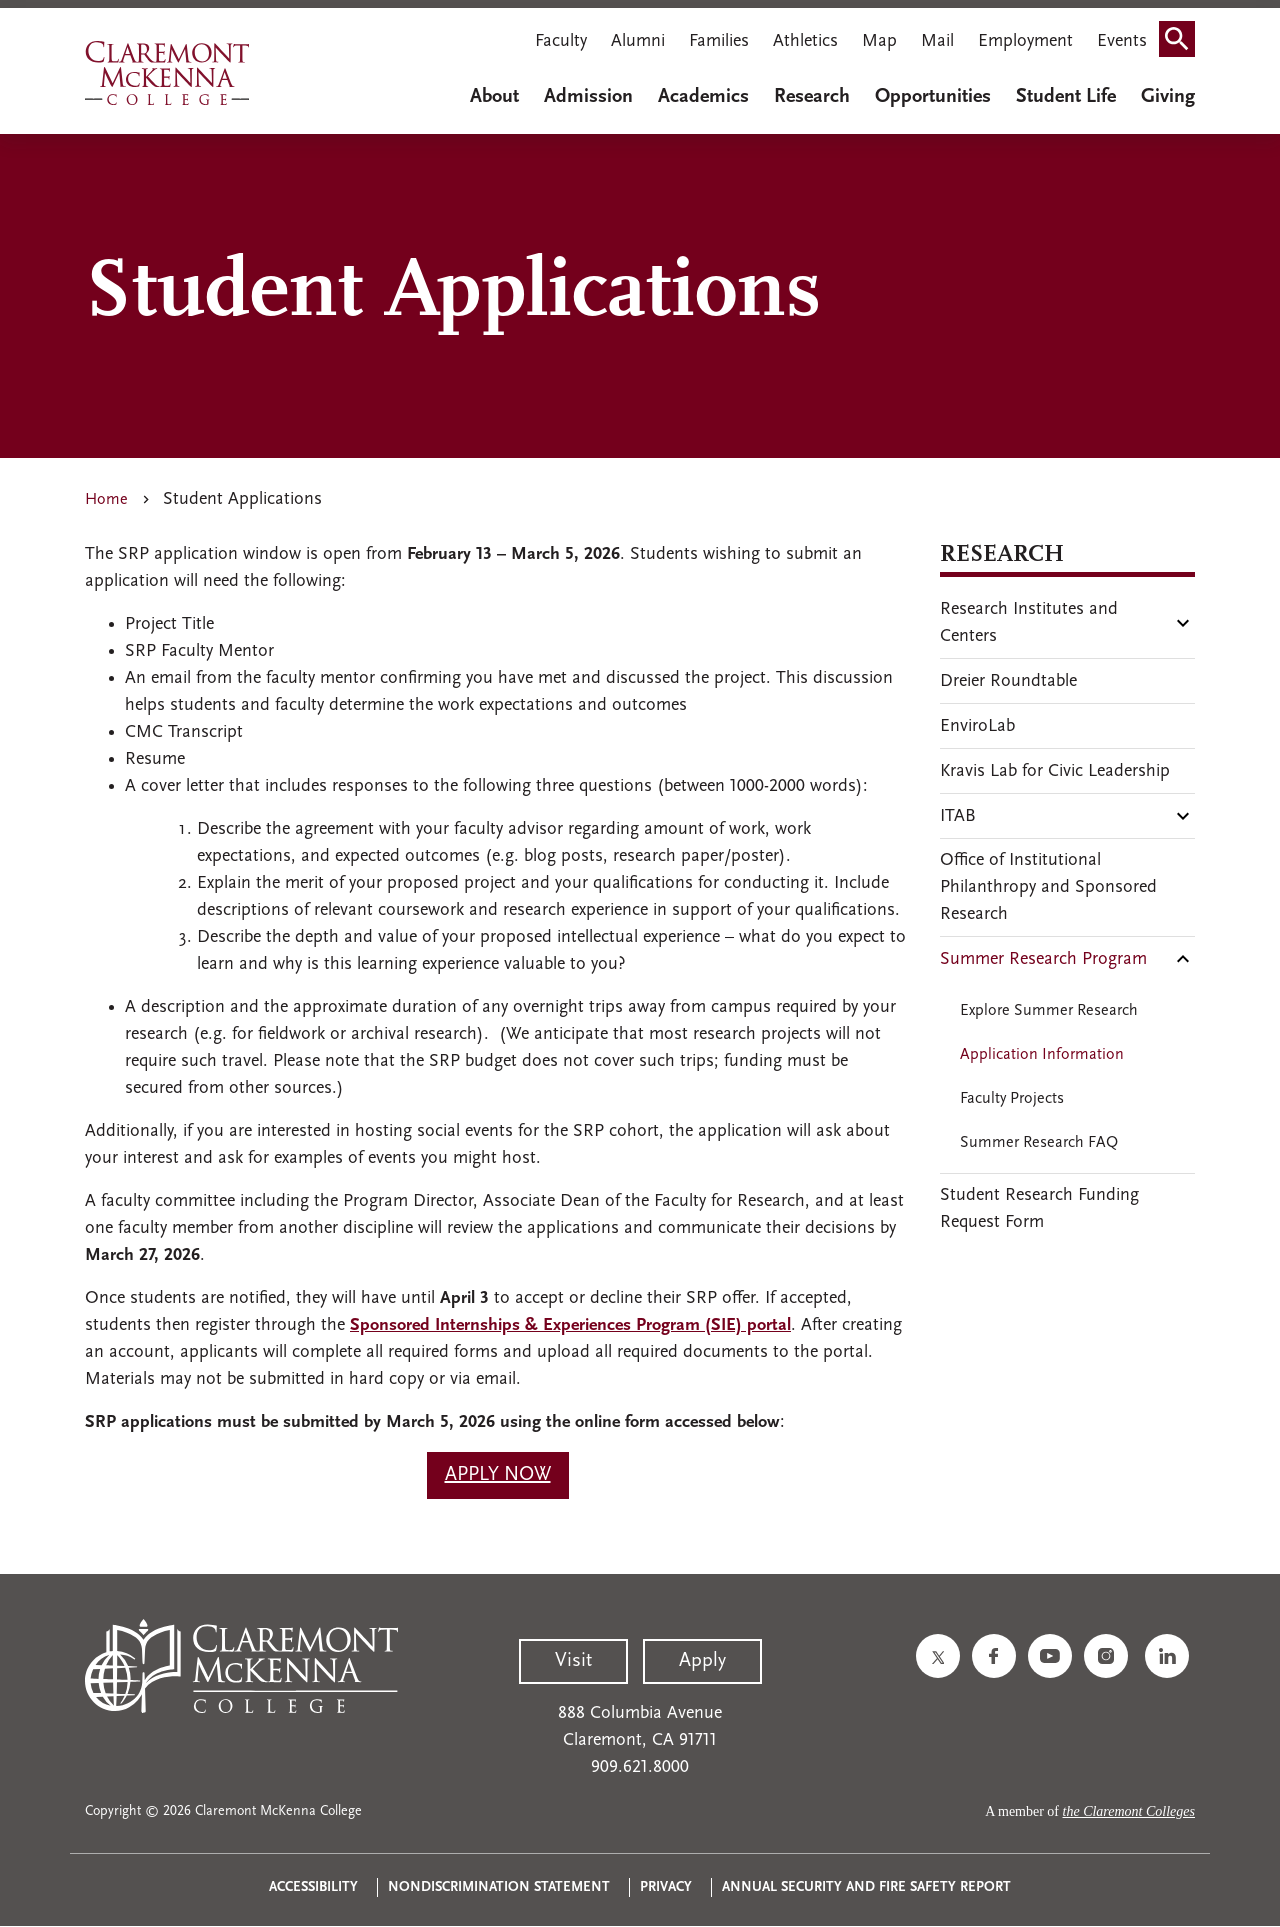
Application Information (1042, 1055)
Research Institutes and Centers (1029, 623)
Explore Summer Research (1049, 1011)
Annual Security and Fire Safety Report (866, 1887)
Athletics (805, 41)
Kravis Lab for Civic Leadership (1055, 771)
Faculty (561, 41)
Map (879, 41)
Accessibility (313, 1887)
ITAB (958, 816)
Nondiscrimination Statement (499, 1887)
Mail (937, 41)
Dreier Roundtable (1008, 681)
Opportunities (933, 97)
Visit (573, 1661)
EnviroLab (977, 726)
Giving (1168, 97)
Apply (702, 1661)
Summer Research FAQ (1039, 1143)
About (494, 97)
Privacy (666, 1887)
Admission (588, 97)
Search (1183, 43)
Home (106, 500)
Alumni (638, 41)
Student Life (1066, 97)
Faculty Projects (1012, 1099)
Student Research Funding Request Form (1039, 1209)
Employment (1025, 41)
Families (719, 41)
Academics (703, 97)
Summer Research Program (1043, 959)
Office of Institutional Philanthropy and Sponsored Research (1048, 887)
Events (1122, 41)
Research (812, 97)
